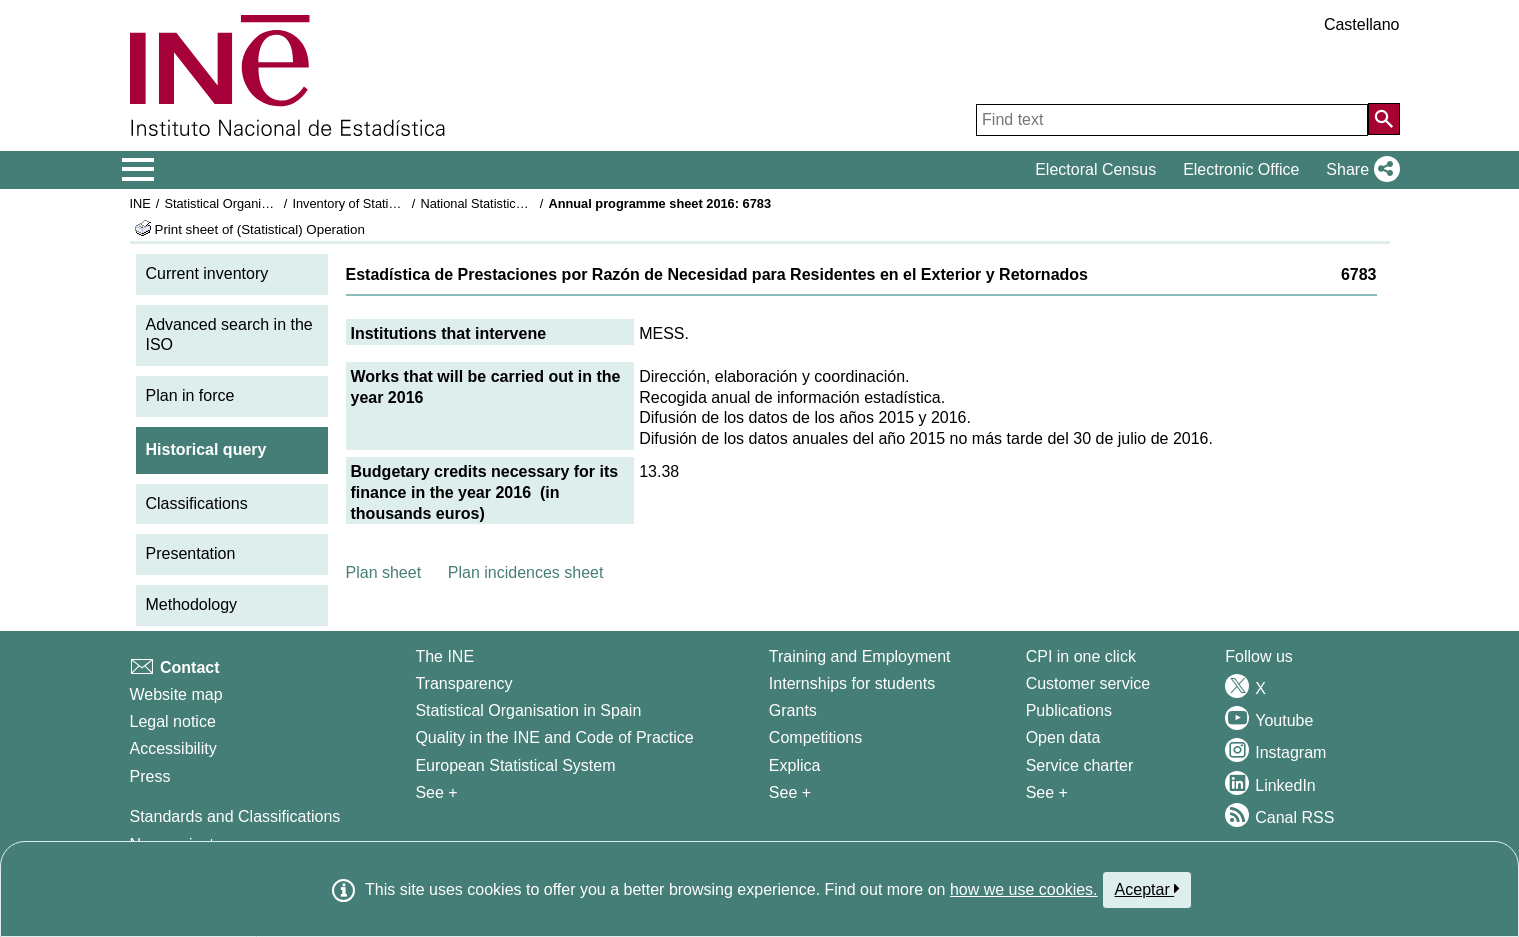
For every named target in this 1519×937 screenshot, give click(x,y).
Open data (1063, 737)
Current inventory (207, 273)
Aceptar (1147, 889)
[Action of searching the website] (1384, 119)
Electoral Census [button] (1095, 169)
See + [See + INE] (436, 792)
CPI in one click (1081, 656)
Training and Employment (860, 656)
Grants (793, 710)
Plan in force (190, 395)
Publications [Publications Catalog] (1069, 710)
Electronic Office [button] (1241, 169)
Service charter (1080, 765)
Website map (176, 694)
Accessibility (173, 748)
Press (150, 776)
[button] (1358, 170)
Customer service (1088, 683)
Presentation (191, 553)
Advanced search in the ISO (229, 335)
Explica (795, 765)
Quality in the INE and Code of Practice (554, 737)
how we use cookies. (1024, 889)
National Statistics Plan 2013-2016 (518, 203)
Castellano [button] (1362, 24)
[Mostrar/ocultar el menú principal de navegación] (138, 170)
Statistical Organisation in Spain (254, 203)
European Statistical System (515, 765)
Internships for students (852, 683)
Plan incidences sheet (526, 572)
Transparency (463, 683)
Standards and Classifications (235, 816)
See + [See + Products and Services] (1047, 792)
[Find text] (1172, 120)
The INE (444, 656)
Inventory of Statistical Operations (387, 203)
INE (140, 203)
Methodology (192, 604)
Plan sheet (384, 572)
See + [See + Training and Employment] (790, 792)
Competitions (815, 737)
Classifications (197, 503)
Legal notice (173, 721)
